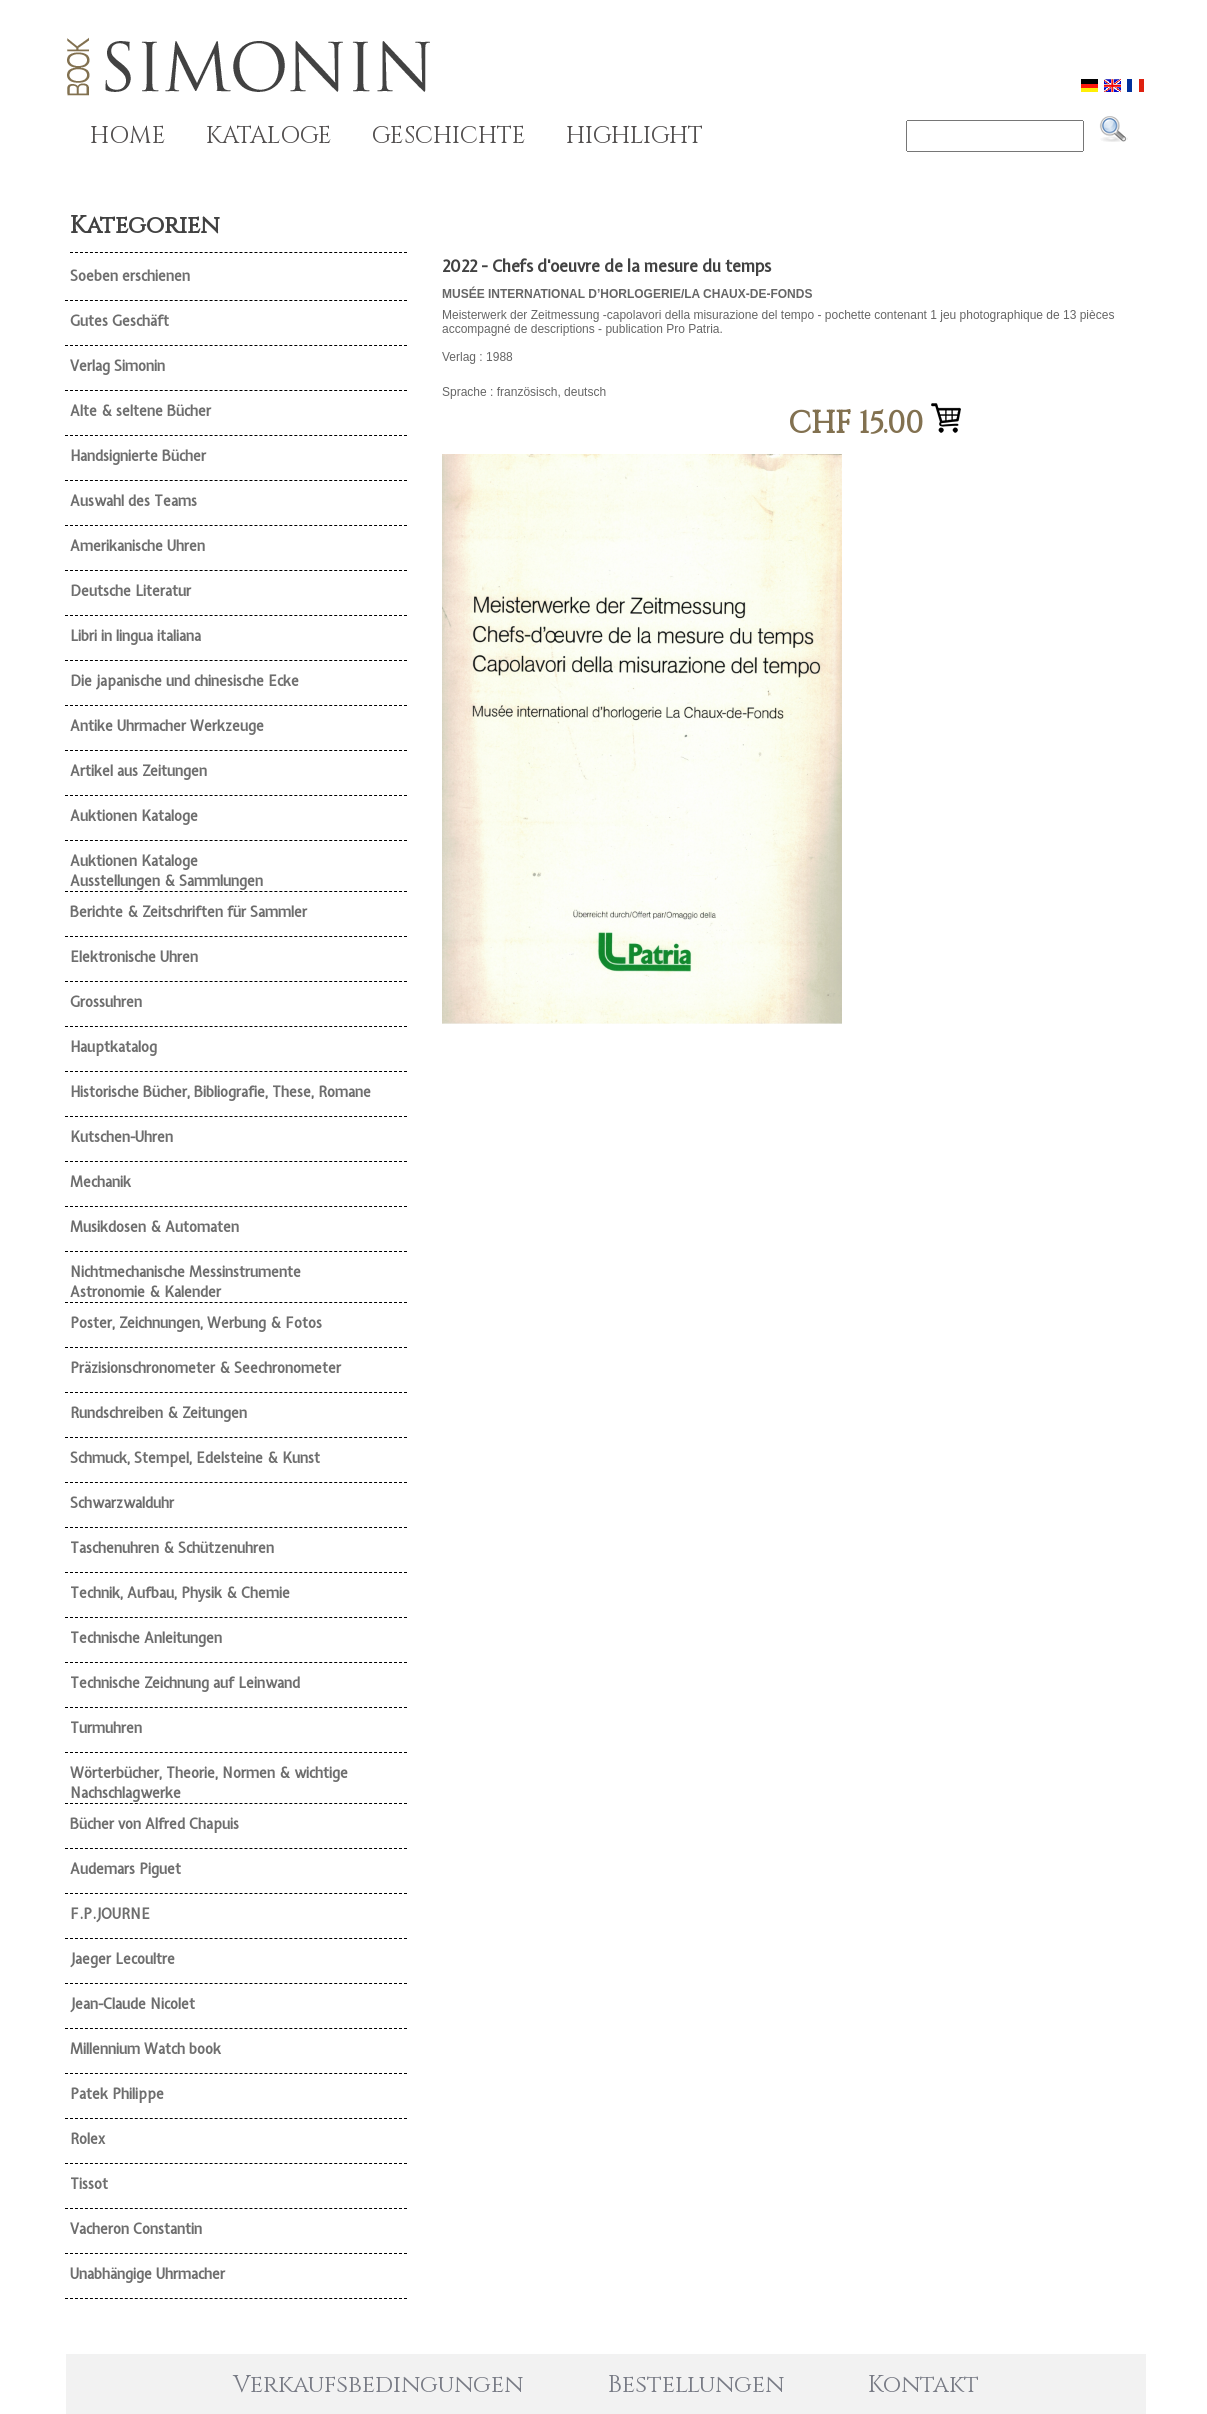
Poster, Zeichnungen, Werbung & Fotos (196, 1323)
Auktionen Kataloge (134, 816)
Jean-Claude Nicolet (132, 2004)
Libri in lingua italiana (135, 636)
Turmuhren (106, 1728)
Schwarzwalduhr (122, 1503)
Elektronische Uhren (134, 957)
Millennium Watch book (145, 2049)
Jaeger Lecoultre (122, 1959)
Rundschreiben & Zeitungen (158, 1413)
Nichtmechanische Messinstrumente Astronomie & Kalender (185, 1282)
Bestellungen (696, 2385)
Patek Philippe (117, 2094)
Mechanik (100, 1182)
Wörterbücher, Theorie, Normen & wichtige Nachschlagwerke (209, 1783)
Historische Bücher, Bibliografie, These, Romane (220, 1092)
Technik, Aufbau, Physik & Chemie (180, 1593)
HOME (128, 136)
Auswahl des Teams (133, 501)
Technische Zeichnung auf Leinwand (185, 1683)
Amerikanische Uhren (137, 546)
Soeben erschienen (130, 276)
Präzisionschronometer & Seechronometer (205, 1368)
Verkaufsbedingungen (378, 2385)
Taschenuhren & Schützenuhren (172, 1548)
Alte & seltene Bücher (140, 411)
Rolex (87, 2139)
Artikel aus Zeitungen (138, 771)
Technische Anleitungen (146, 1638)
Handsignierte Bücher (138, 456)
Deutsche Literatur (130, 591)
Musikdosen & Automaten (154, 1227)
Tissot (89, 2184)
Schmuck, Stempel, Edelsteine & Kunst (195, 1458)
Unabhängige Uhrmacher (147, 2274)
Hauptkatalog (113, 1047)
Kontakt (923, 2385)
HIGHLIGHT (634, 136)
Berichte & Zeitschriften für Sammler (188, 912)
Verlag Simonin (117, 366)
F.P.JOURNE (110, 1914)
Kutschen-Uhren (121, 1137)
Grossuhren (106, 1002)
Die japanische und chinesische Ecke (184, 681)
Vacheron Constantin (136, 2229)
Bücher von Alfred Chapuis (154, 1824)
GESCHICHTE (449, 136)
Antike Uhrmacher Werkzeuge (167, 726)
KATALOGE (269, 136)
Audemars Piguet (125, 1869)
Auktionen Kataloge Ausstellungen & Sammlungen (166, 871)
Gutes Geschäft (119, 321)
